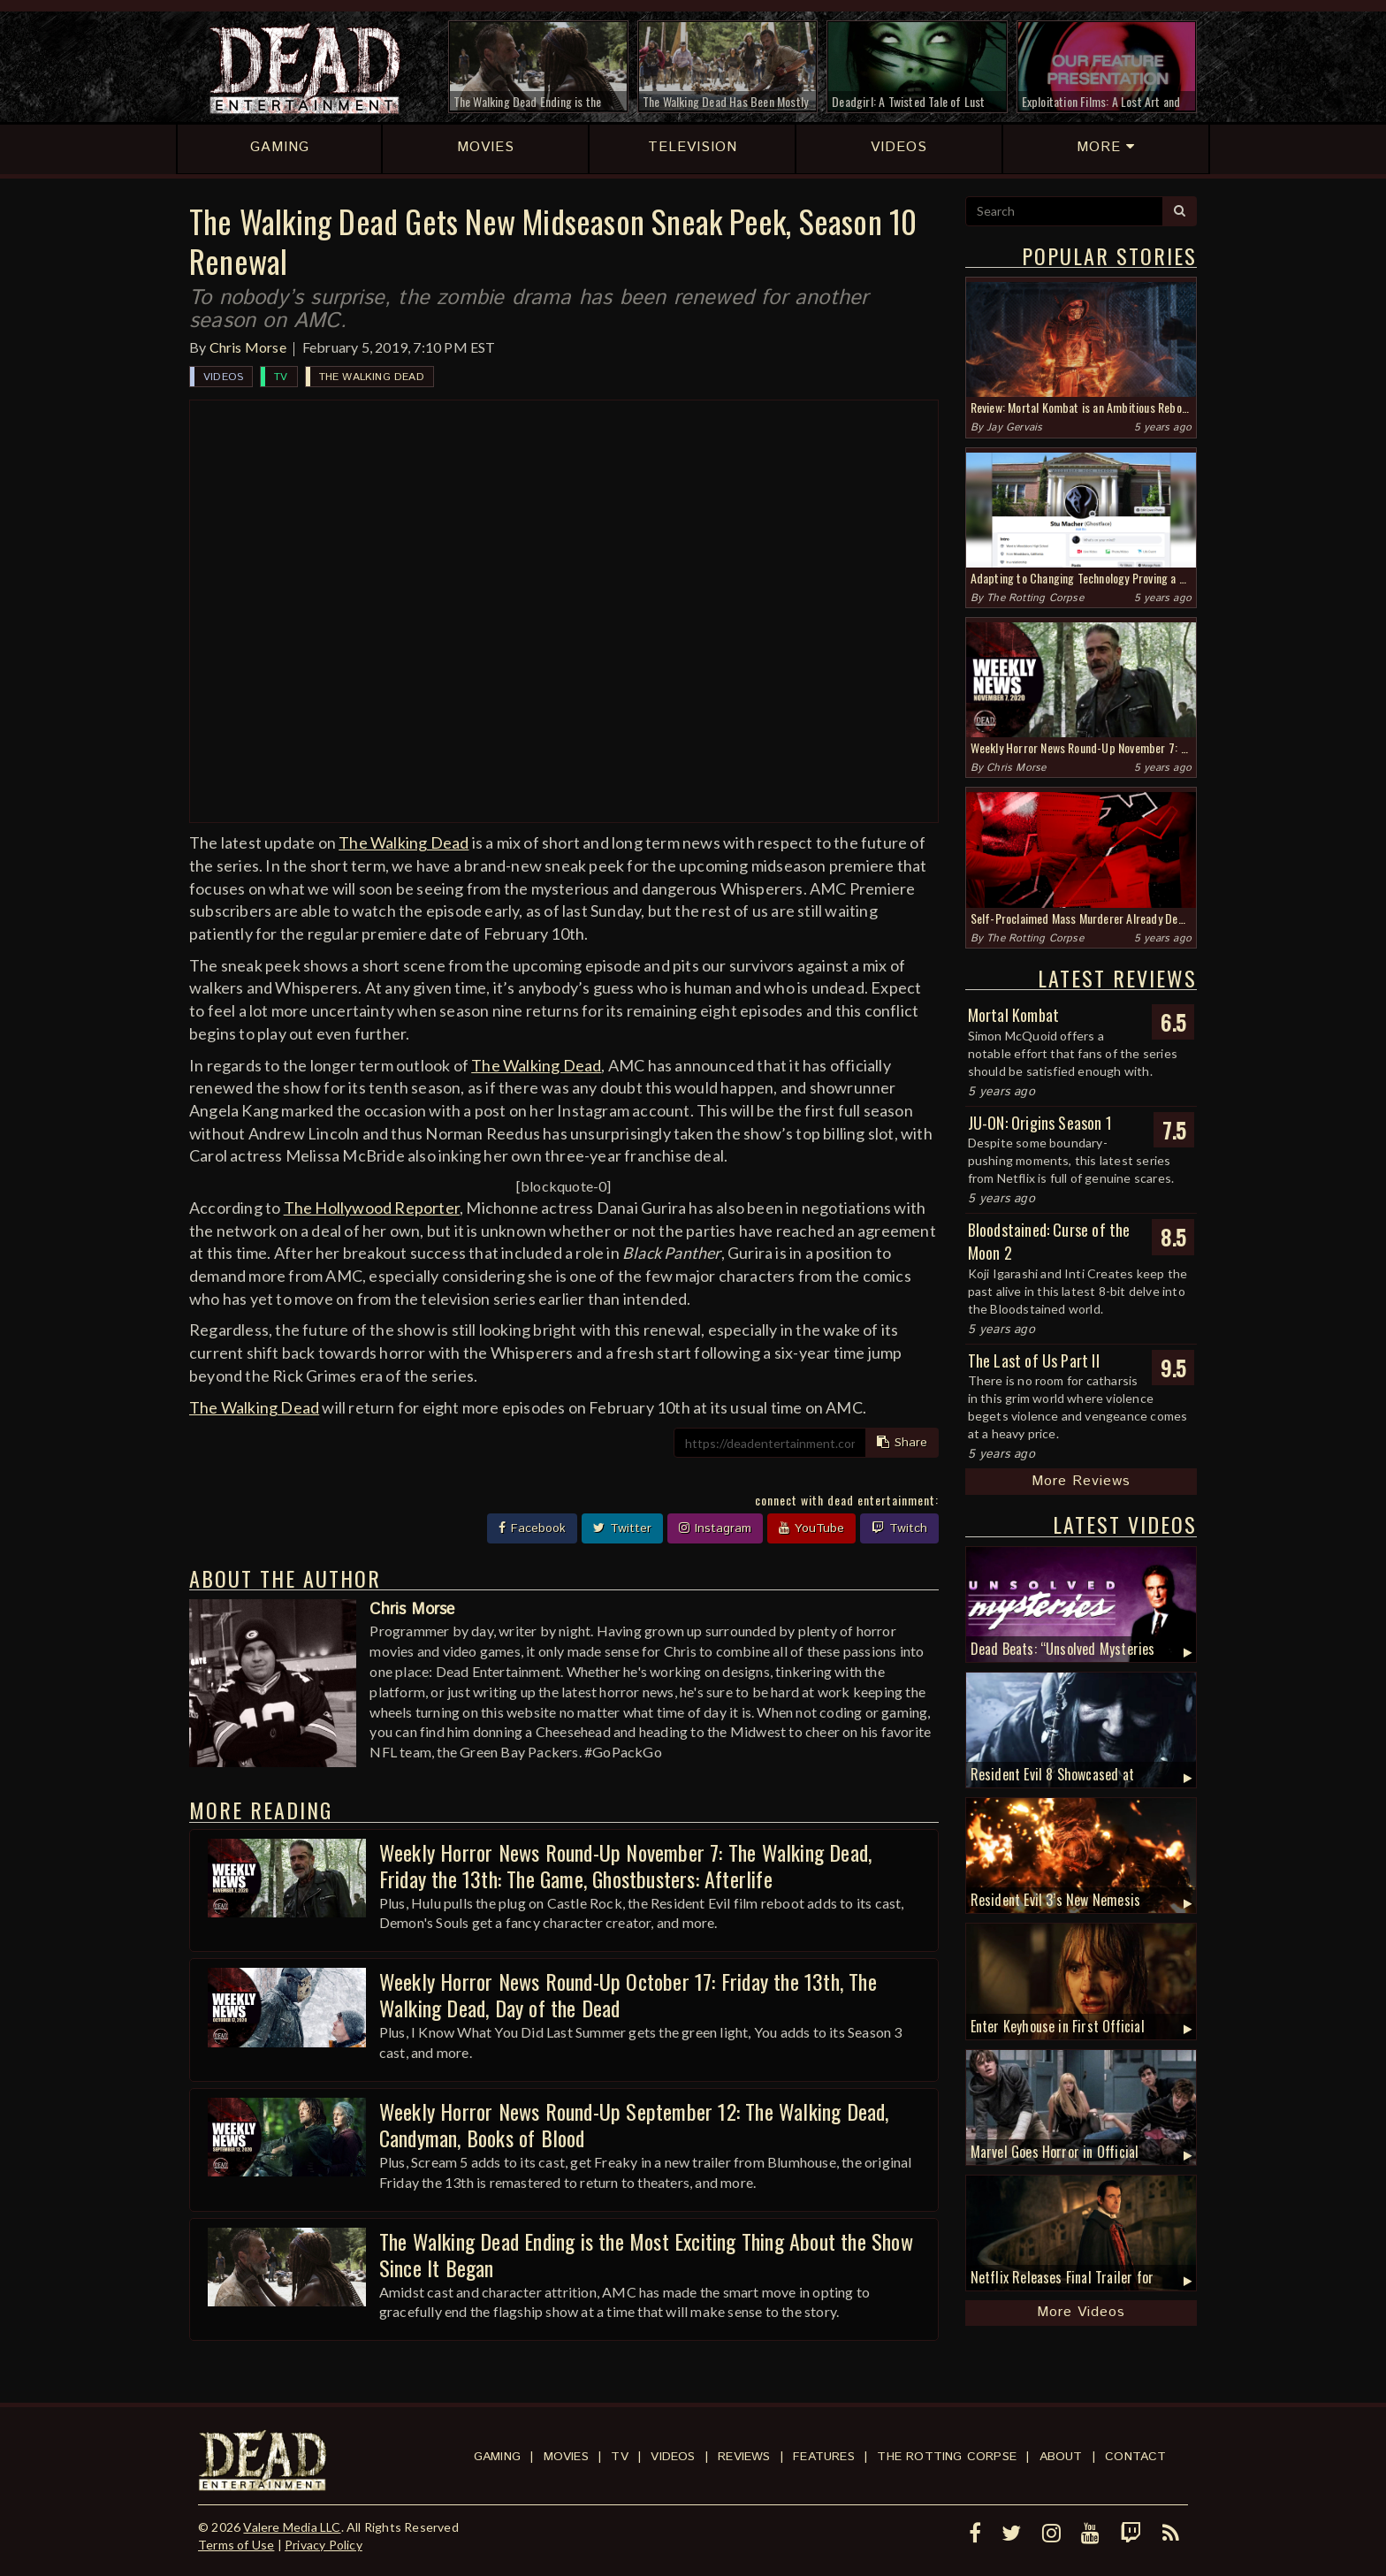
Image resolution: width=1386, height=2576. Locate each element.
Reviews (744, 2456)
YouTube (811, 1528)
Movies (566, 2456)
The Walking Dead (371, 377)
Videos (223, 377)
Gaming (497, 2456)
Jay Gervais (1014, 427)
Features (824, 2456)
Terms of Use (236, 2544)
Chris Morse (247, 347)
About (1061, 2456)
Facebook (532, 1528)
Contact (1135, 2456)
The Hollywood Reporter (372, 1207)
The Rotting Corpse (1035, 598)
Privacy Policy (323, 2544)
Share (902, 1443)
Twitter (622, 1528)
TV (280, 377)
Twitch (899, 1528)
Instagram (715, 1528)
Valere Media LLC (291, 2526)
